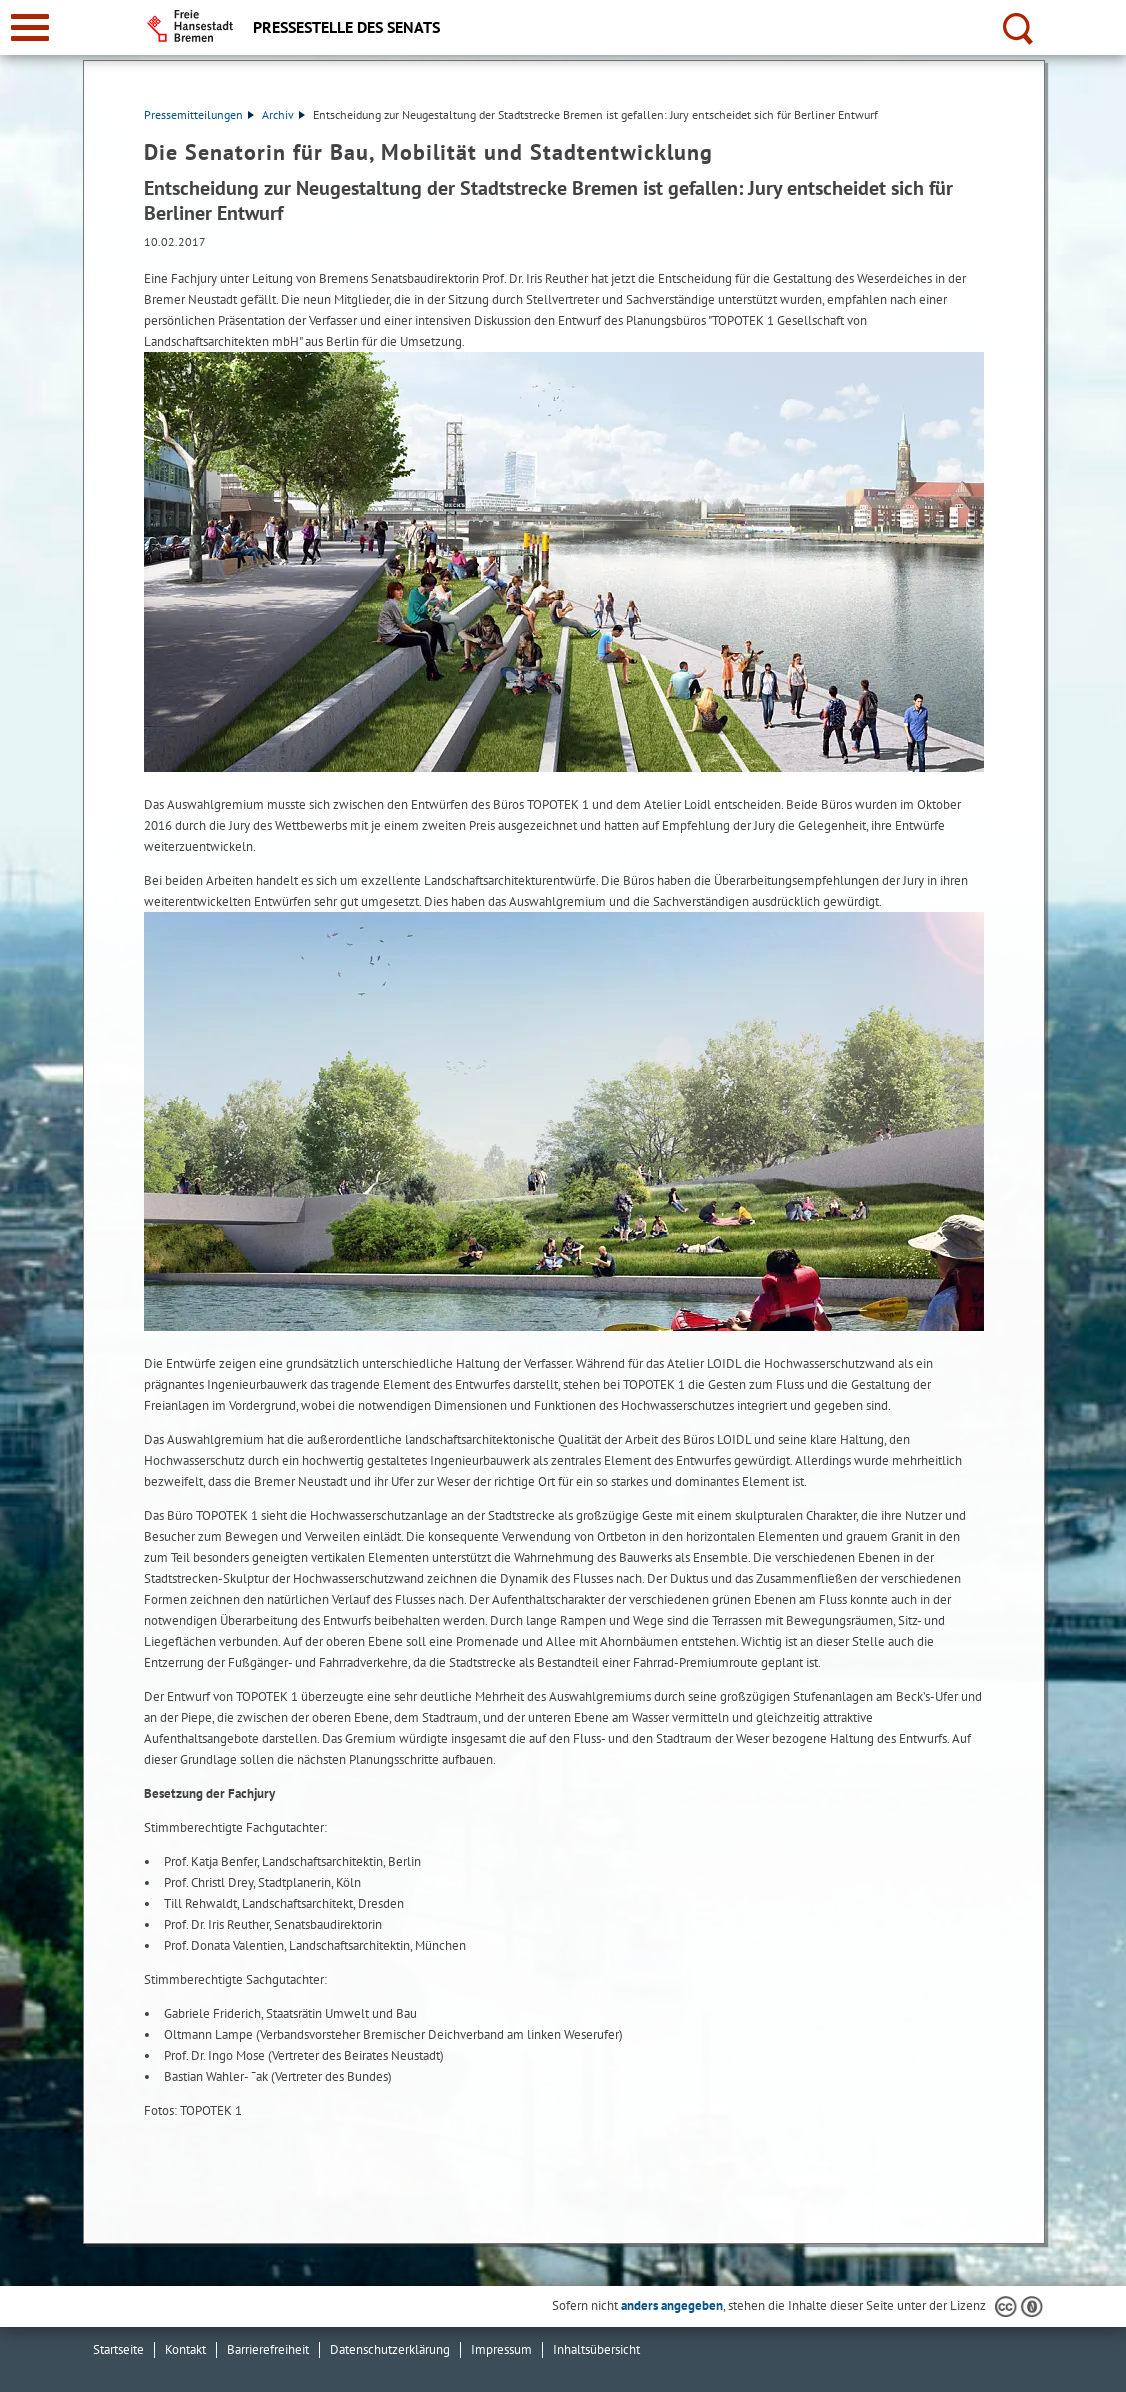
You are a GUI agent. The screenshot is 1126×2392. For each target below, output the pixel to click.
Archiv (283, 114)
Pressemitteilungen (199, 114)
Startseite (118, 2349)
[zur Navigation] (30, 27)
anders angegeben (672, 2305)
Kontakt (185, 2349)
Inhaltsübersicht (596, 2349)
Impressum (501, 2349)
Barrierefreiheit (268, 2349)
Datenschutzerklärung (390, 2349)
